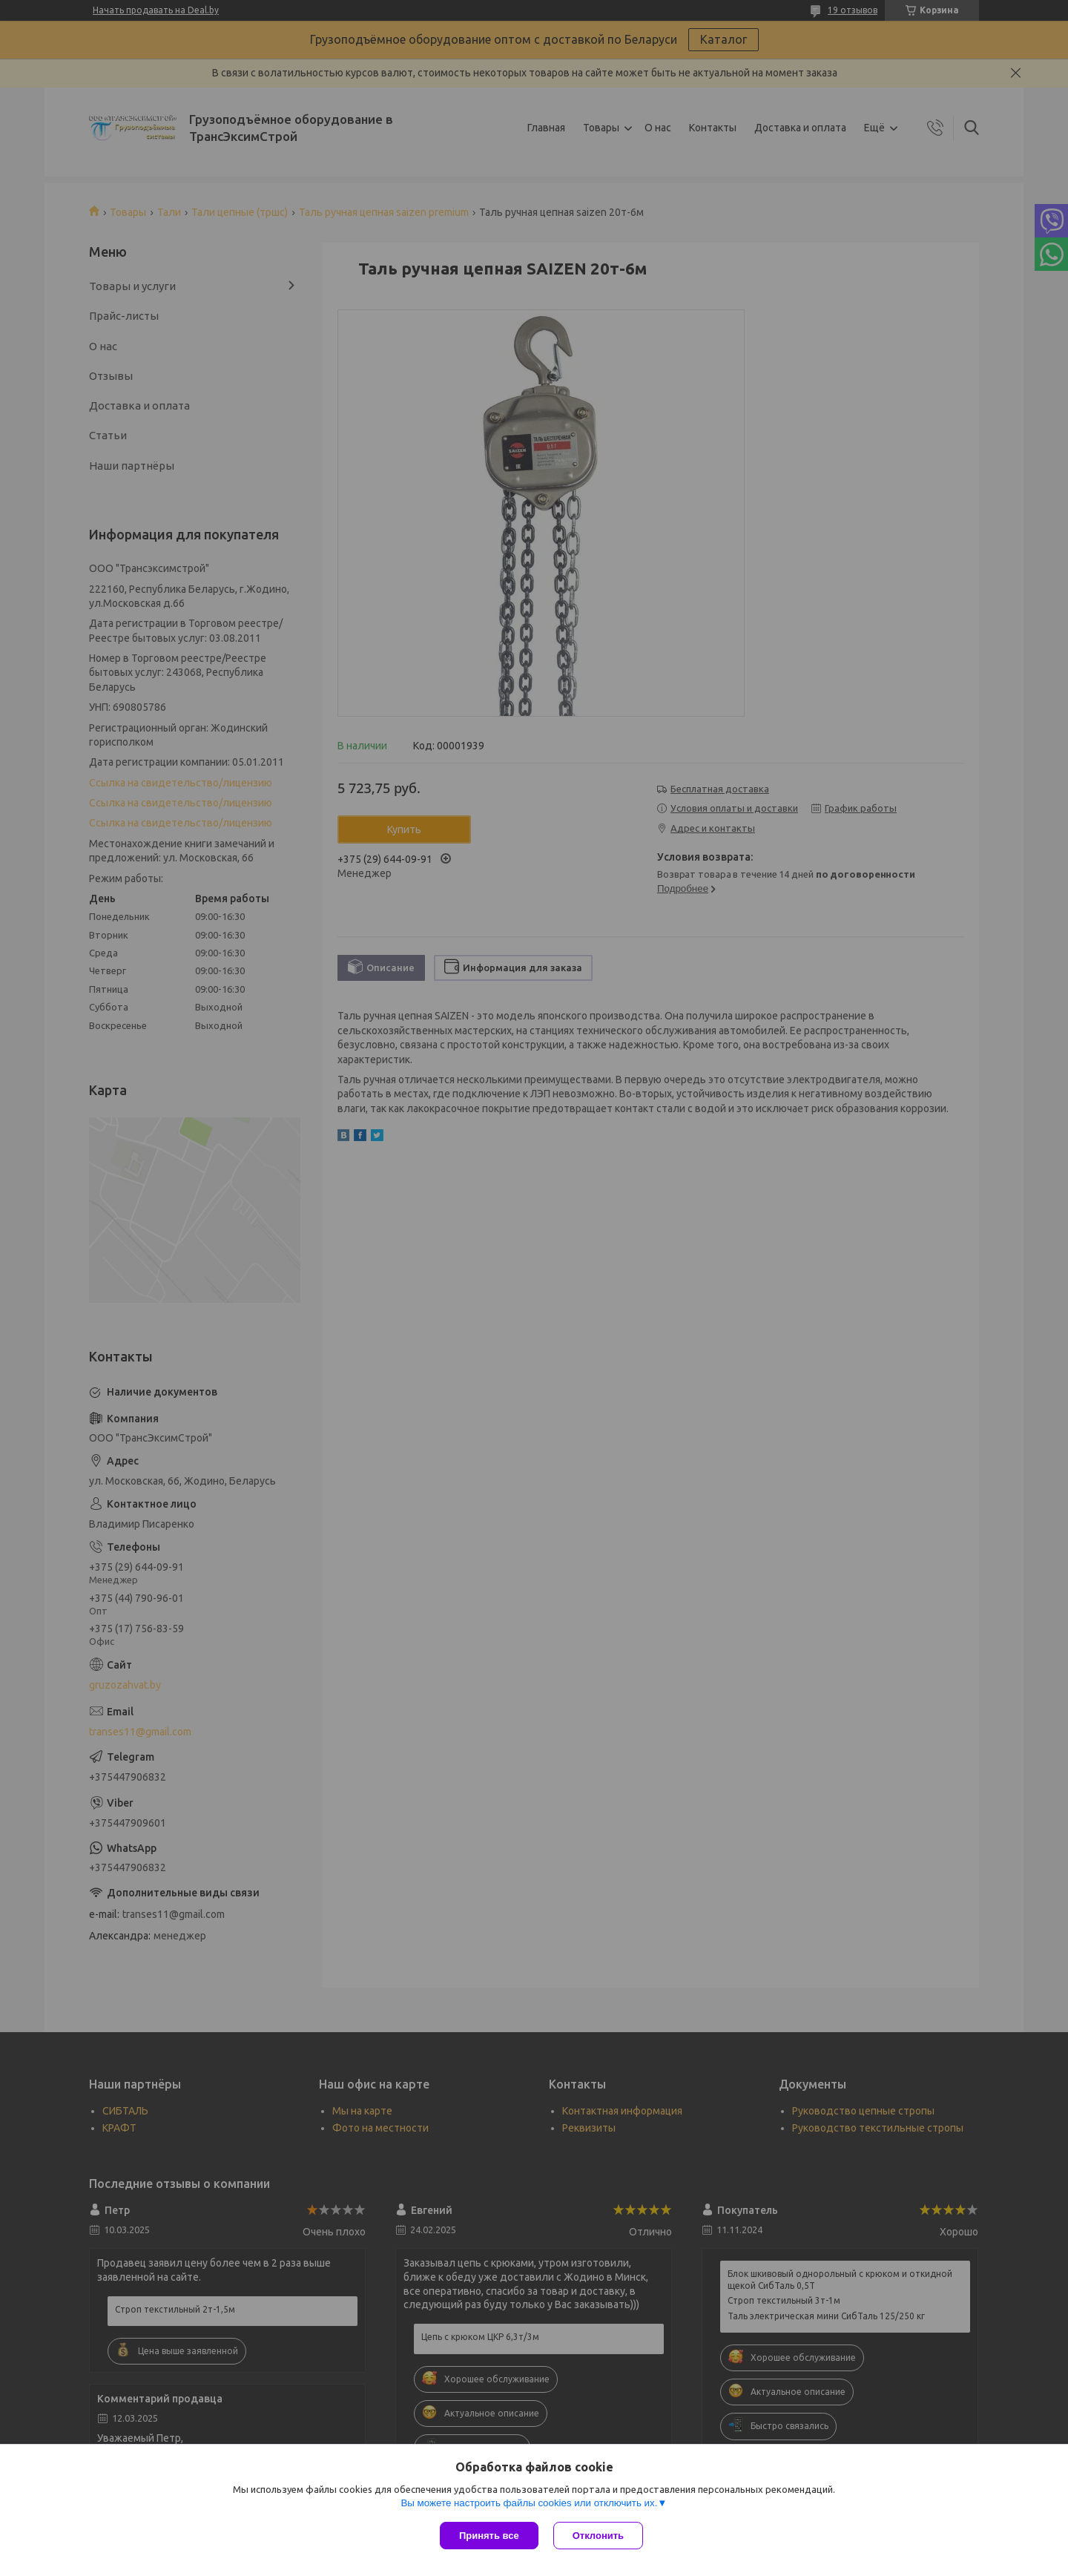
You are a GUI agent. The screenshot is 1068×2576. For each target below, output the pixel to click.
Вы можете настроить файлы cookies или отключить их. (528, 2502)
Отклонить (598, 2535)
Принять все (489, 2535)
